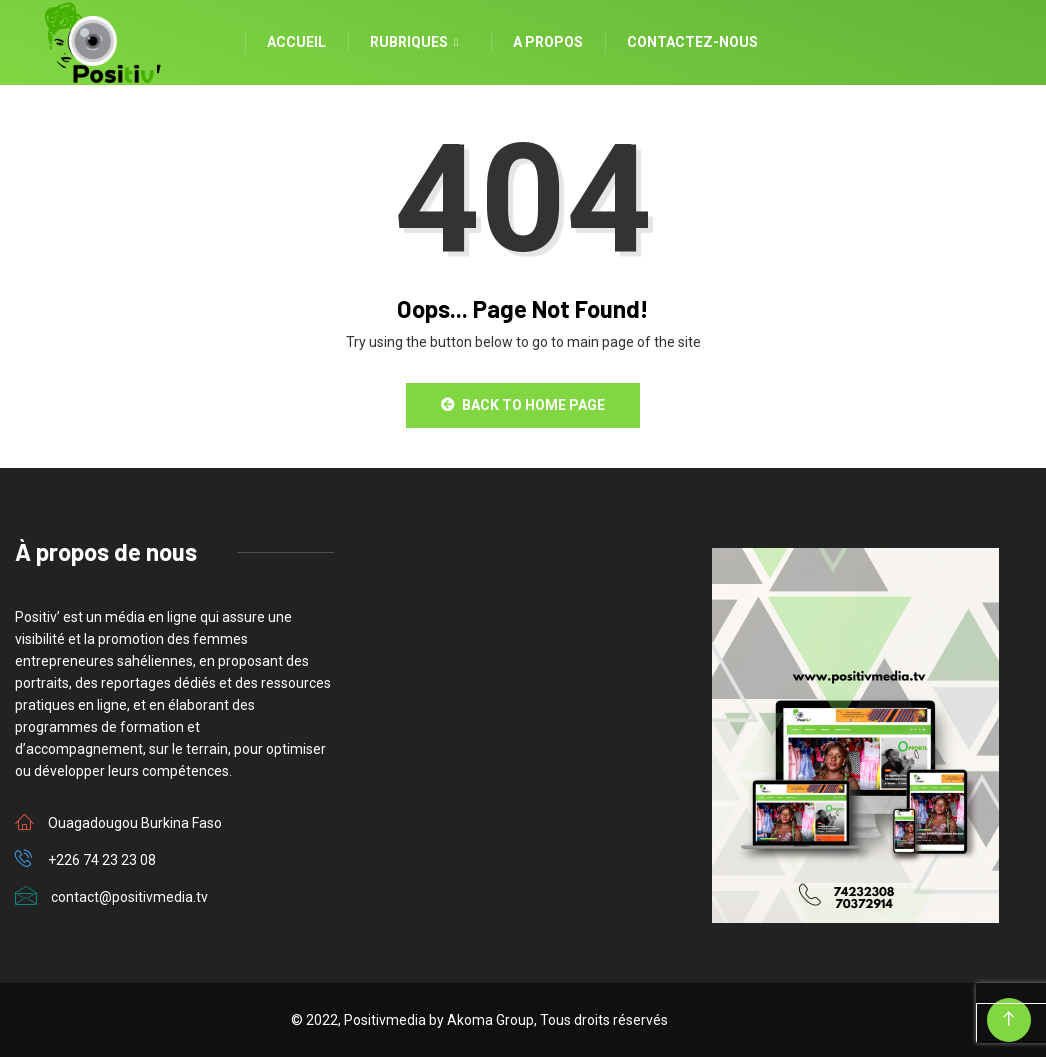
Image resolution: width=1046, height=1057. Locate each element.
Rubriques (416, 42)
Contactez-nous (692, 42)
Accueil (296, 42)
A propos (548, 42)
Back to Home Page (523, 405)
